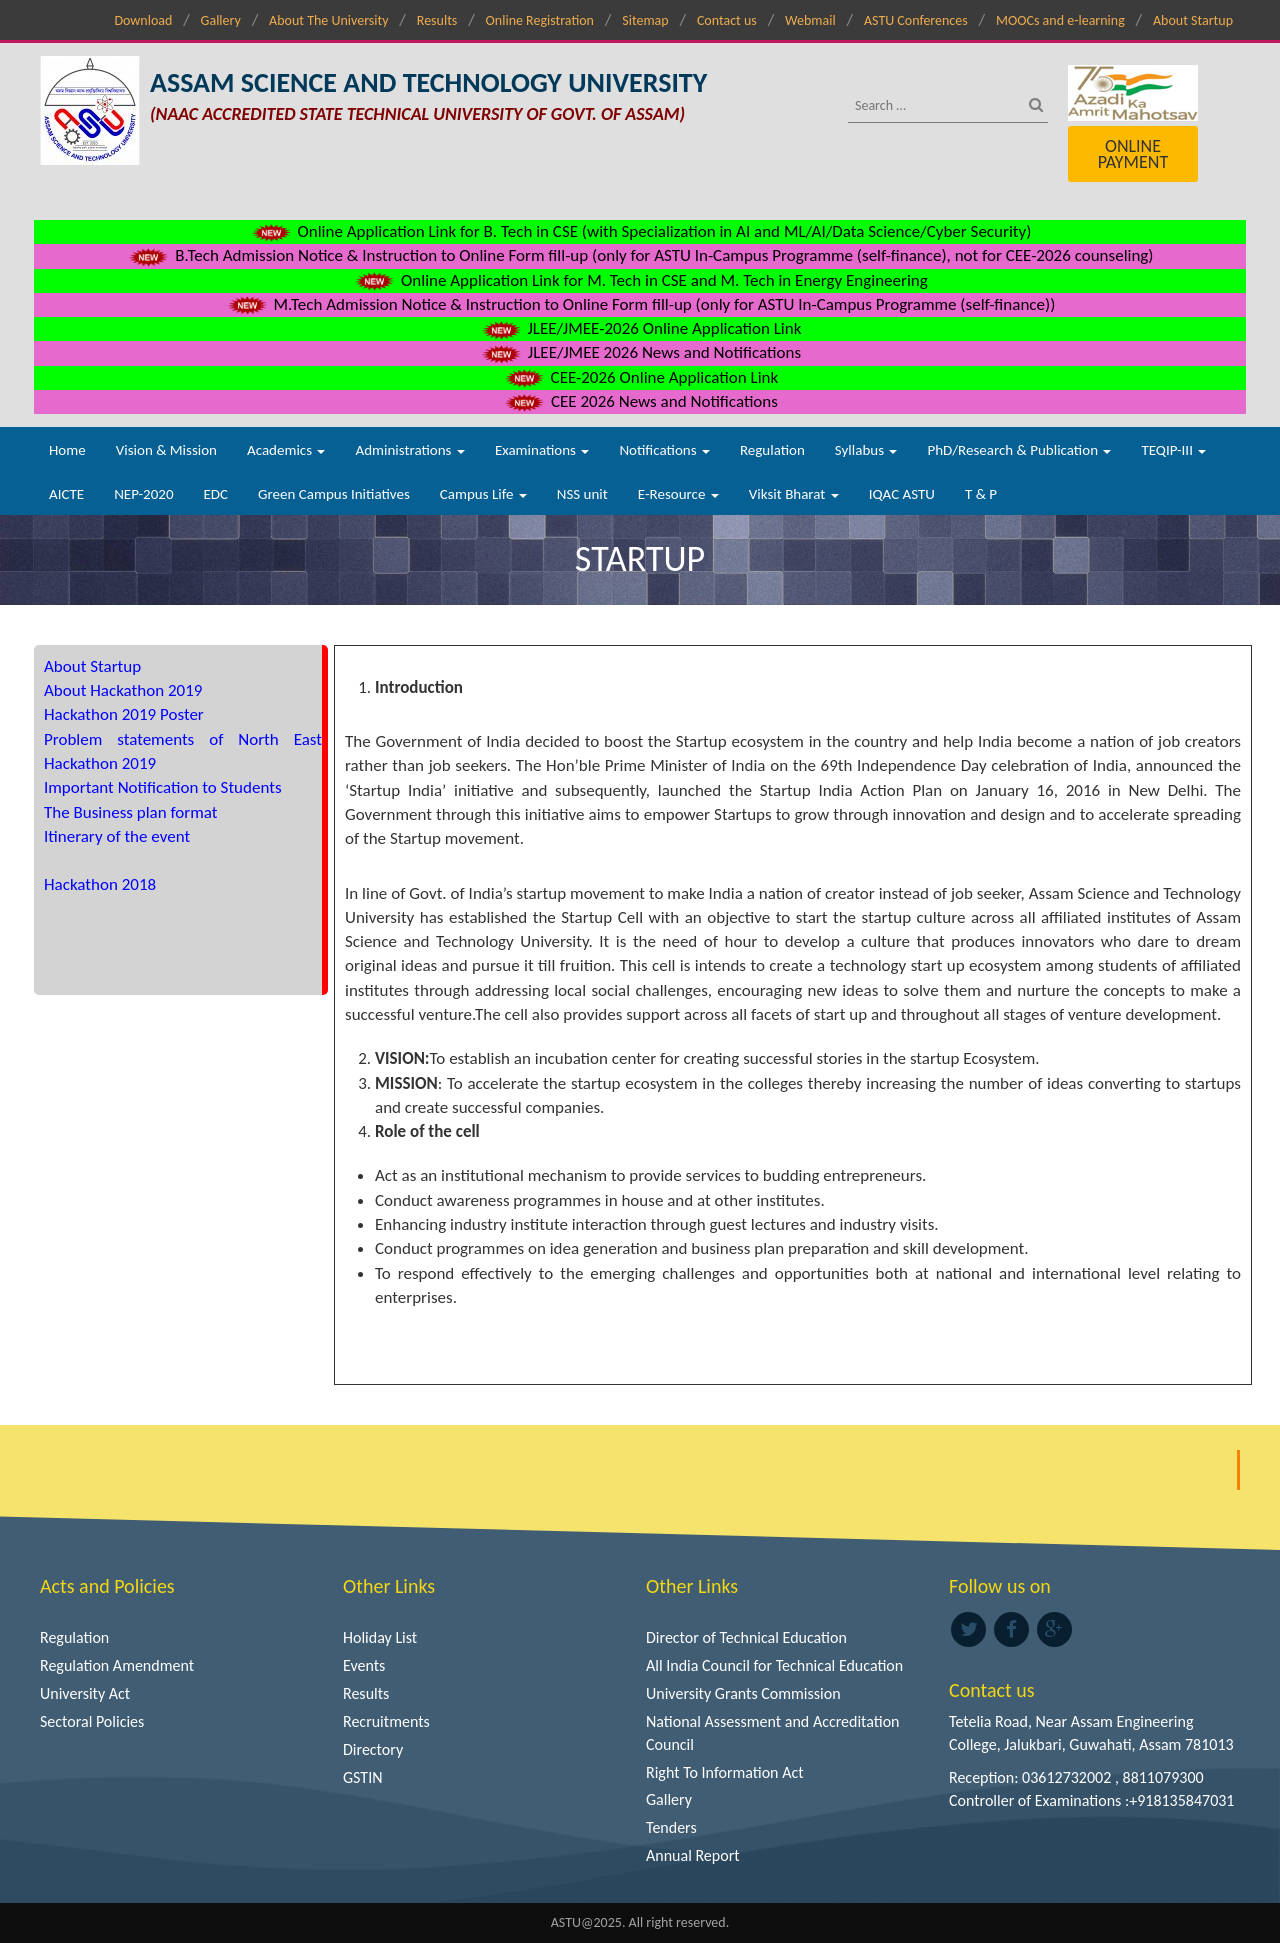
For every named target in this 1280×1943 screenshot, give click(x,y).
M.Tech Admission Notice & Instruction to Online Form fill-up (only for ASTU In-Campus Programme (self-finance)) (640, 304)
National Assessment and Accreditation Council (773, 1733)
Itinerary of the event (117, 836)
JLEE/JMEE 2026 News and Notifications (640, 352)
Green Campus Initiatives (334, 494)
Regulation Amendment (117, 1665)
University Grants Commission (743, 1693)
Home (67, 450)
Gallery (221, 20)
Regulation (772, 450)
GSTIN (363, 1777)
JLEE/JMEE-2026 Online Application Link (640, 328)
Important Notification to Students (163, 787)
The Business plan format (131, 812)
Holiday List (380, 1637)
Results (437, 20)
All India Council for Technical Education (774, 1665)
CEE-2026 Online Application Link (640, 377)
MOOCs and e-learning (1060, 20)
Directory (373, 1749)
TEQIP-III (1173, 450)
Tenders (671, 1827)
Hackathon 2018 (100, 884)
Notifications (664, 450)
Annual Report (693, 1855)
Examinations (542, 450)
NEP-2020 (143, 494)
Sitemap (645, 20)
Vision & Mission (166, 450)
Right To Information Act (725, 1772)
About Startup (1193, 20)
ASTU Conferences (916, 20)
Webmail (810, 20)
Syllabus (866, 450)
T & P (981, 494)
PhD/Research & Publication (1019, 450)
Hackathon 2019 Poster (124, 714)
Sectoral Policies (92, 1721)
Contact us (727, 20)
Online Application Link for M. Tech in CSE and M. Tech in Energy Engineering (640, 280)
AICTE (66, 494)
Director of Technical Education (746, 1637)
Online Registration (540, 20)
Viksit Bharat (794, 494)
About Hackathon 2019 (123, 690)
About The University (328, 20)
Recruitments (386, 1721)
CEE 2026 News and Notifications (640, 401)
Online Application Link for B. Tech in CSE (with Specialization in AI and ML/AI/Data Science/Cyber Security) (640, 231)
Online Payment (1133, 154)
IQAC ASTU (902, 494)
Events (364, 1665)
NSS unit (582, 494)
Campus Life (483, 494)
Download (143, 20)
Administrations (409, 450)
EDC (215, 494)
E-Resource (678, 494)
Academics (286, 450)
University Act (85, 1693)
